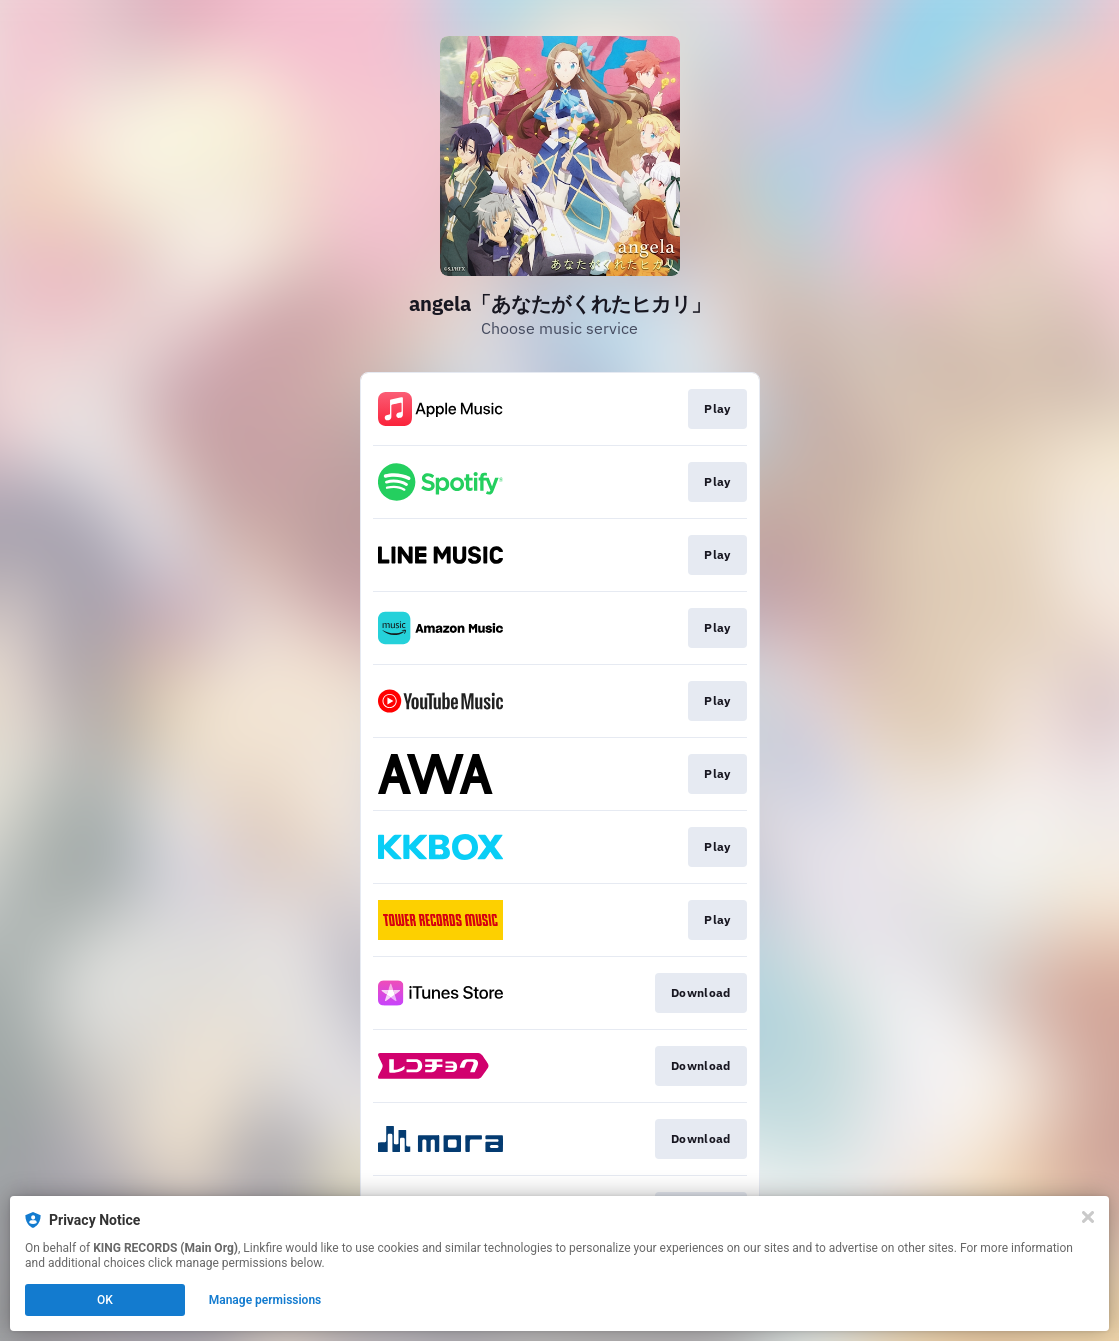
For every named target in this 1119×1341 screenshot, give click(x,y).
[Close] (1088, 1217)
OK (105, 1300)
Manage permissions (265, 1300)
